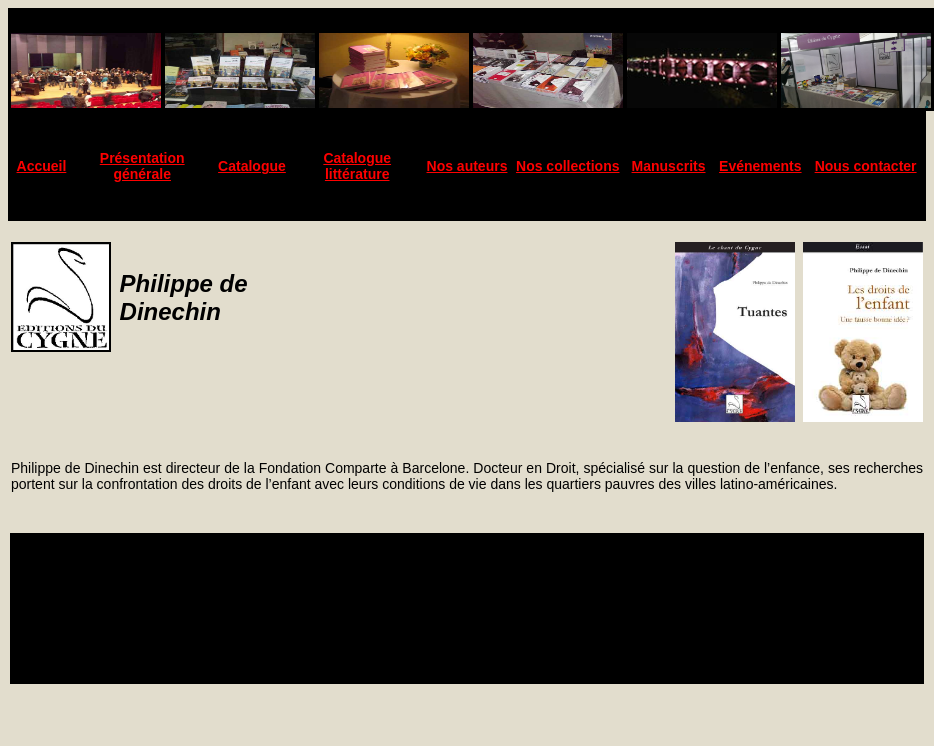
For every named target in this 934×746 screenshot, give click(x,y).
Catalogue (252, 166)
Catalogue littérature (357, 166)
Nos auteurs (467, 166)
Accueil (42, 166)
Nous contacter (866, 166)
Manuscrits (669, 166)
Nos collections (567, 166)
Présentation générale (142, 166)
